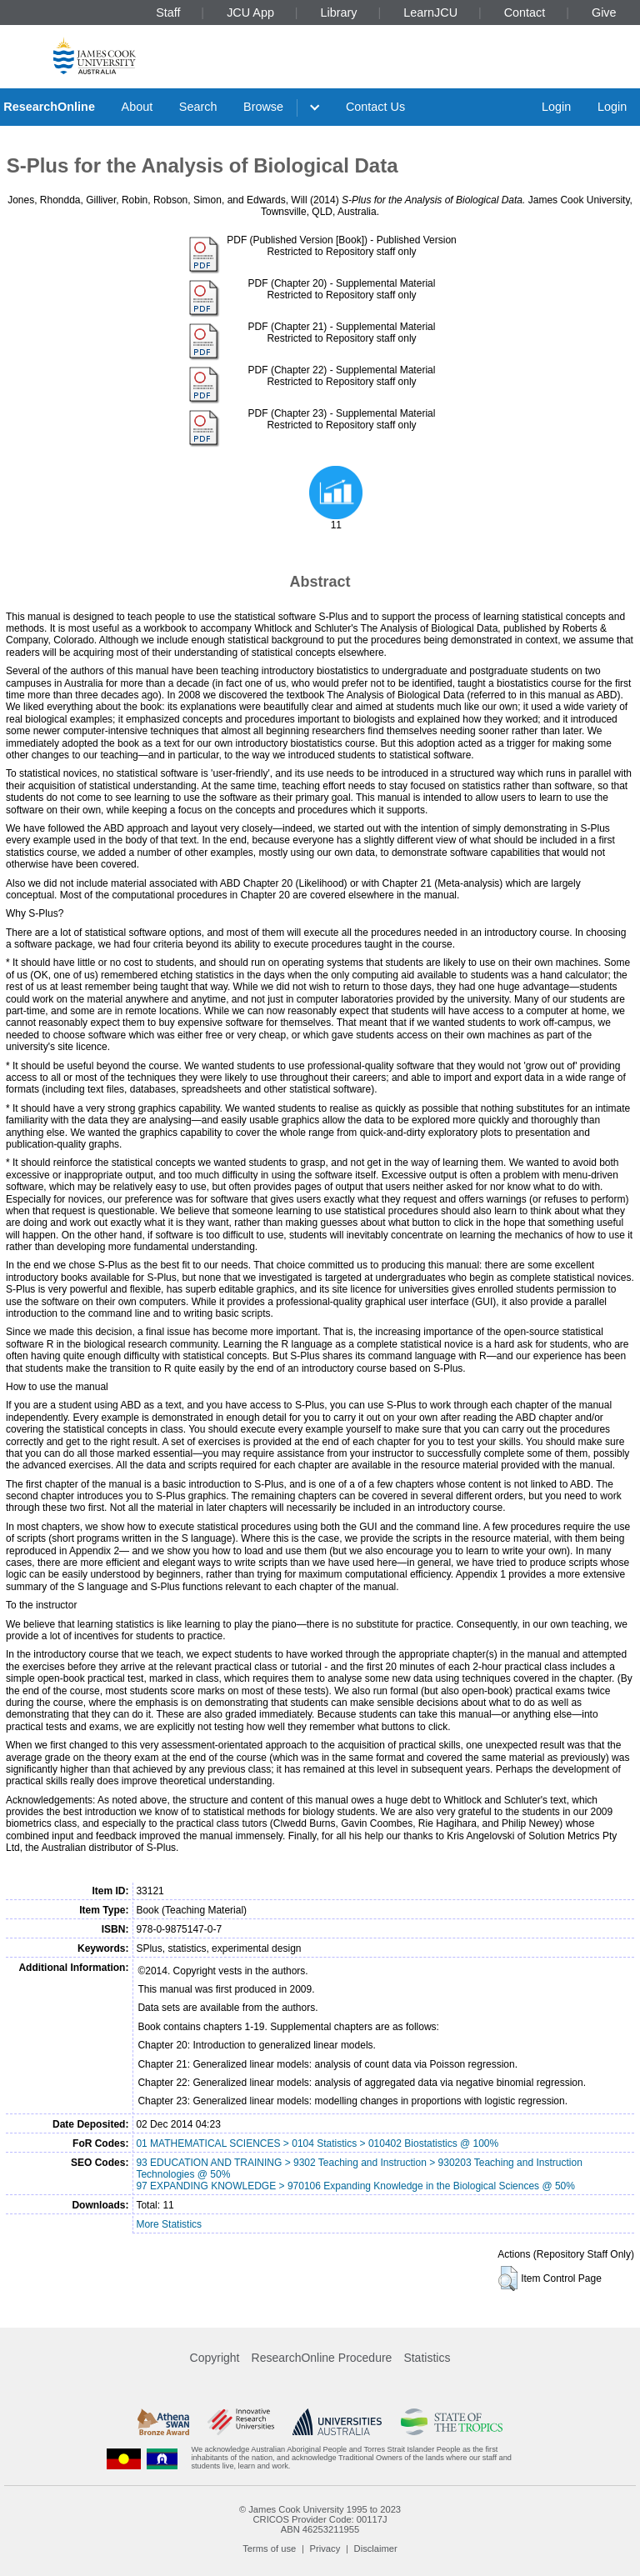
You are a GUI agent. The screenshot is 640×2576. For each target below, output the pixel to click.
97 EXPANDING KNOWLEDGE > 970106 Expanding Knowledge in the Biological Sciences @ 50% (355, 2186)
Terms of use (269, 2548)
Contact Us (375, 106)
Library (339, 12)
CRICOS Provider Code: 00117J (319, 2519)
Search (198, 106)
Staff (168, 12)
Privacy (325, 2548)
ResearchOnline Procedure (322, 2357)
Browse (263, 106)
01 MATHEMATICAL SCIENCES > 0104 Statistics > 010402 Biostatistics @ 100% (317, 2143)
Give (604, 12)
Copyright (215, 2357)
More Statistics (169, 2224)
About (137, 106)
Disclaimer (376, 2548)
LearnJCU (430, 12)
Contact (525, 12)
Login (556, 106)
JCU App (250, 12)
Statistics (426, 2357)
